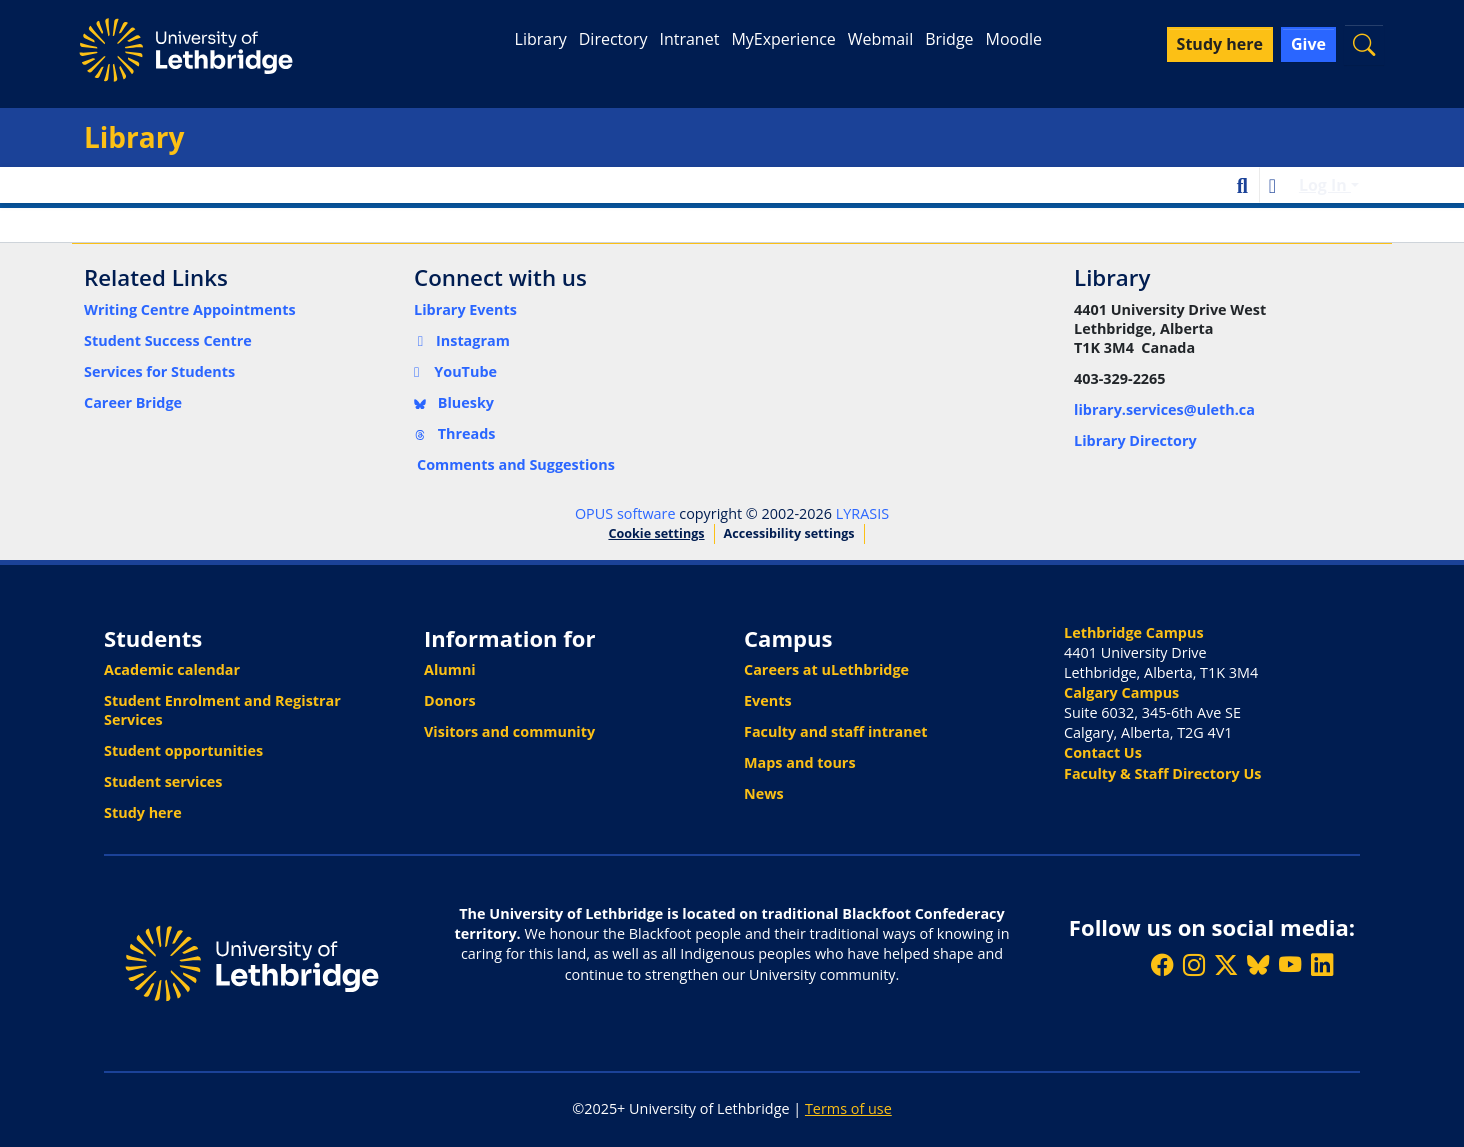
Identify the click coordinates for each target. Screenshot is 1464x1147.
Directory (613, 39)
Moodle (1014, 39)
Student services (163, 781)
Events (768, 700)
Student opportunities (183, 750)
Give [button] (1308, 44)
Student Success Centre (168, 340)
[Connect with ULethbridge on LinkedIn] (1322, 965)
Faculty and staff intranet (836, 731)
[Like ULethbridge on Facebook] (1162, 965)
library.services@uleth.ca (1164, 409)
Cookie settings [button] (656, 533)
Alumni (450, 669)
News (764, 793)
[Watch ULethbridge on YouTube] (1290, 965)
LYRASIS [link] (862, 513)
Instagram (462, 340)
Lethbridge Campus (1134, 632)
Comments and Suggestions (516, 464)
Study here (143, 812)
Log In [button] (1325, 185)
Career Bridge (133, 402)
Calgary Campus (1121, 692)
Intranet (689, 39)
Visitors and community (509, 731)
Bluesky (454, 402)
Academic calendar (172, 669)
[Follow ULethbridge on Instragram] (1194, 965)
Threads (455, 433)
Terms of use (848, 1108)
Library (541, 39)
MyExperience (783, 39)
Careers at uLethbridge (826, 669)
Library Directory (1135, 440)
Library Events (465, 309)
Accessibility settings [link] (789, 533)
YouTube (455, 371)
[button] (1364, 44)
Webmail (880, 39)
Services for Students (159, 371)
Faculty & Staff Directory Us (1162, 773)
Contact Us (1103, 752)
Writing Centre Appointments (190, 309)
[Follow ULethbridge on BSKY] (1258, 965)
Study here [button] (1220, 44)
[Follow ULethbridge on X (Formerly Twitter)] (1226, 965)
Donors (450, 700)
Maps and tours (800, 762)
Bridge (949, 39)
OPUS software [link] (625, 513)
